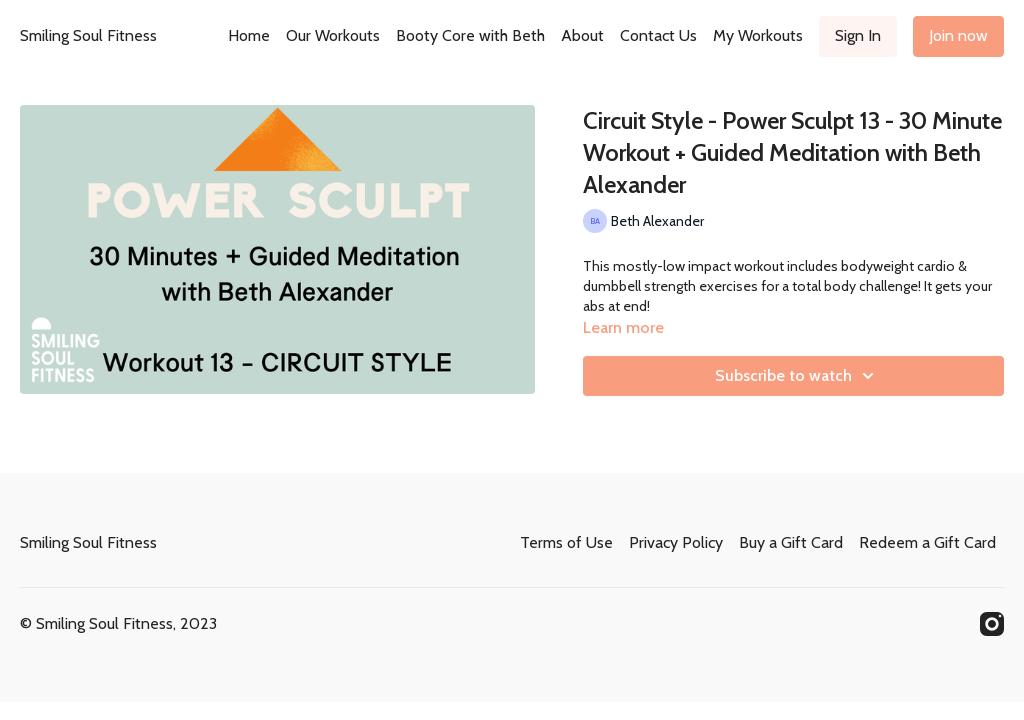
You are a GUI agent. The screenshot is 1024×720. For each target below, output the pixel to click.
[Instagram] (992, 624)
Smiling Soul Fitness (88, 35)
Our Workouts (333, 35)
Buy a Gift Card (791, 542)
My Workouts (758, 35)
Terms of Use (566, 542)
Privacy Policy (676, 542)
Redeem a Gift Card (927, 542)
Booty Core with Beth (470, 35)
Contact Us (658, 35)
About (582, 35)
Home (249, 35)
